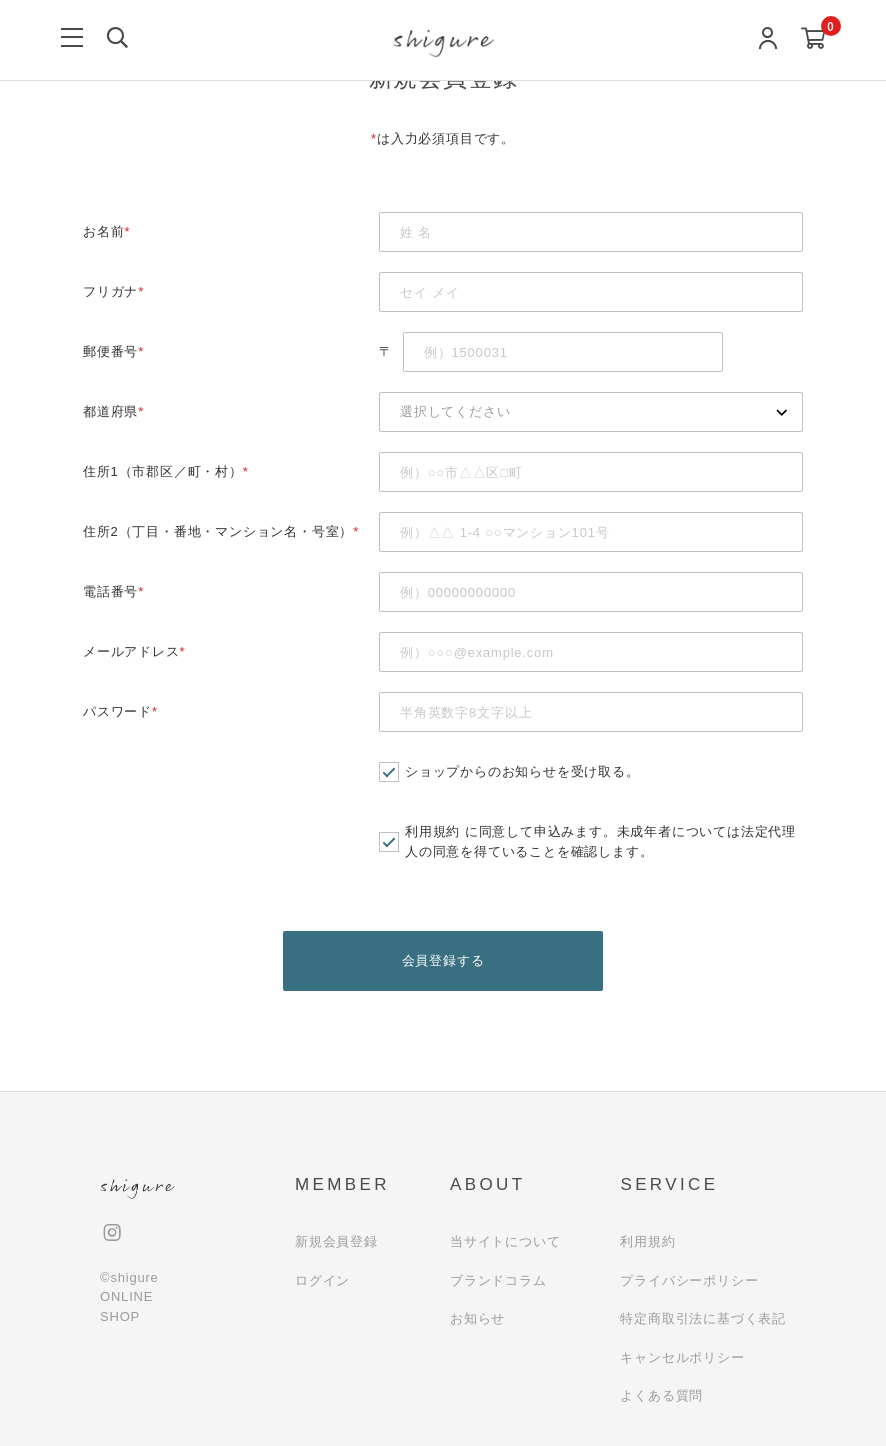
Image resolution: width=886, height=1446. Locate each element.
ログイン (322, 1280)
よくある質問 (661, 1396)
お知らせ (477, 1319)
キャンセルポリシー (682, 1357)
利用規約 (432, 831)
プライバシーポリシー (689, 1280)
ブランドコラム (498, 1280)
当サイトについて (505, 1242)
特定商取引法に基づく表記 (703, 1319)
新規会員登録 (336, 1242)
